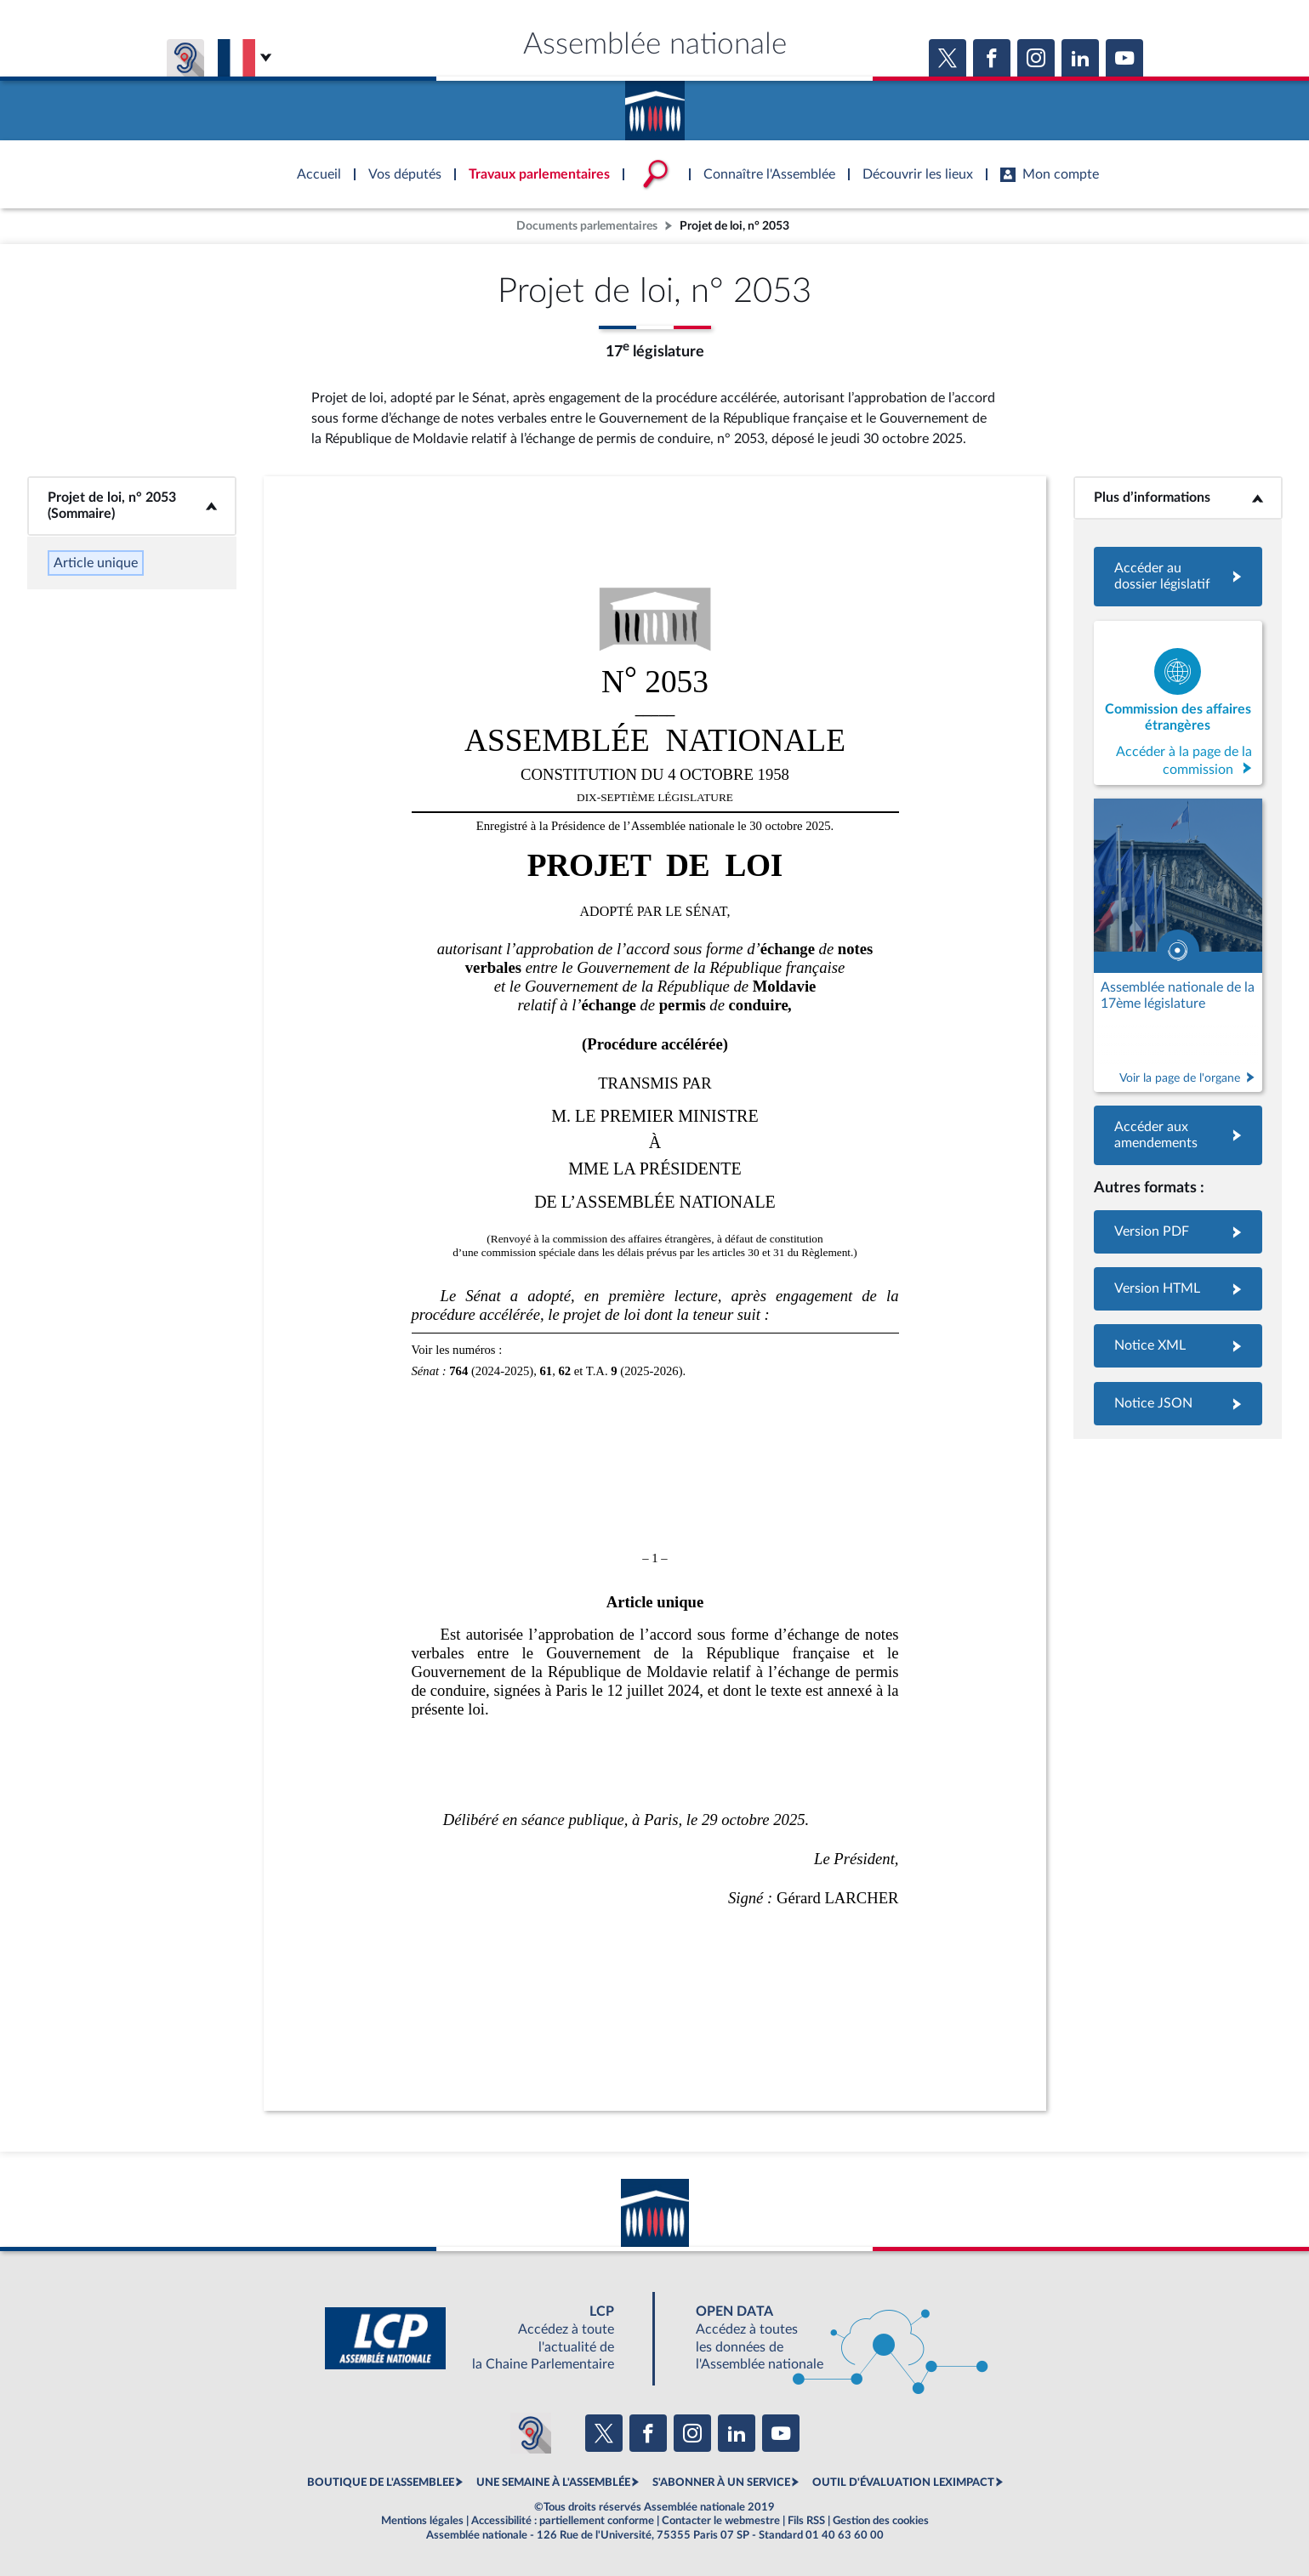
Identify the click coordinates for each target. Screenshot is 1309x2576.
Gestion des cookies (881, 2521)
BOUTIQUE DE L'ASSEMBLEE (380, 2482)
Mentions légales (422, 2521)
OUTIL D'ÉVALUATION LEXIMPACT (903, 2482)
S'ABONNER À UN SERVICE (721, 2482)
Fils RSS (806, 2521)
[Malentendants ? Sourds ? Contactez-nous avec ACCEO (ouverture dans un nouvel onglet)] (530, 2433)
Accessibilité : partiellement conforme (562, 2521)
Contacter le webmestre (721, 2521)
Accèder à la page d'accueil (655, 105)
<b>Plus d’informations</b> (1177, 497)
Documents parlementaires (586, 225)
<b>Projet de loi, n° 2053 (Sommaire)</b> (132, 505)
